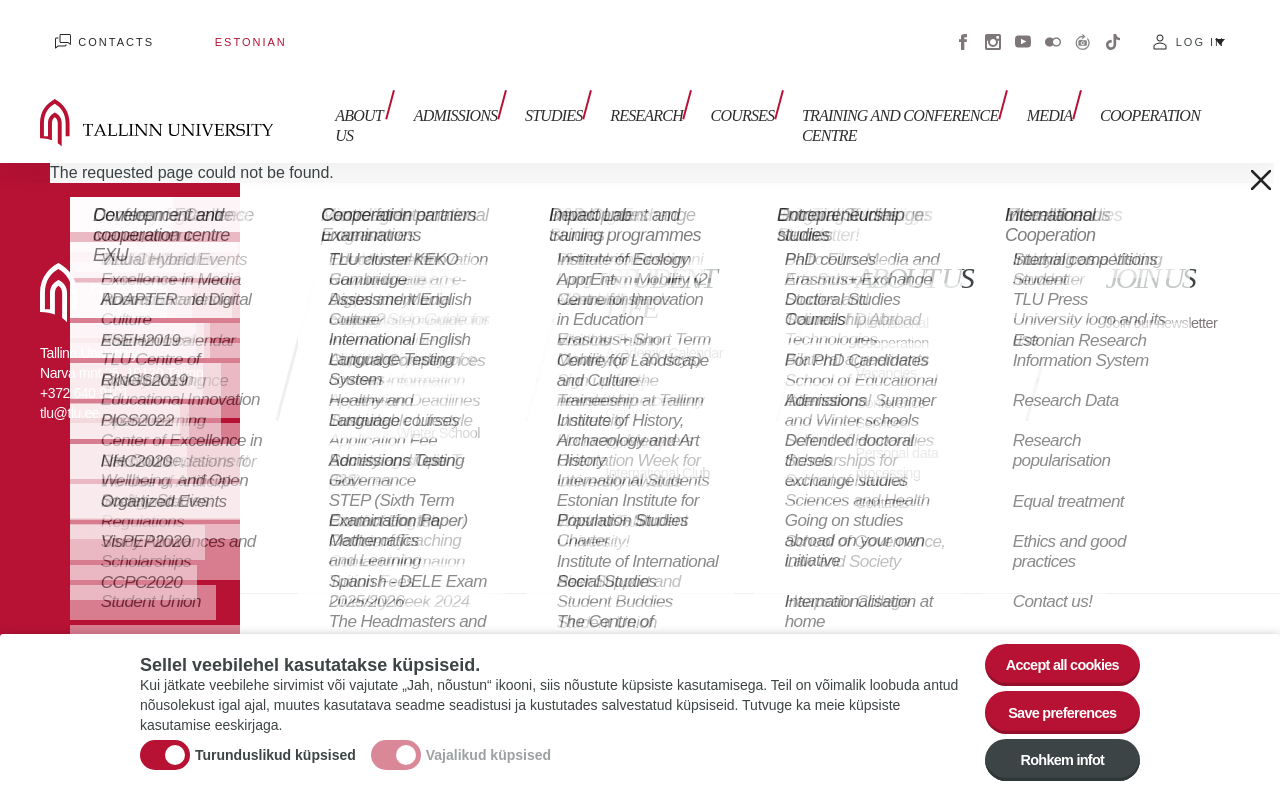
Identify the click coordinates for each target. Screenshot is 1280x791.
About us (343, 97)
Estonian (205, 30)
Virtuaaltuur (1083, 30)
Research (624, 87)
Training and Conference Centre (863, 97)
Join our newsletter (1140, 309)
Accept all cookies (1052, 647)
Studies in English (415, 299)
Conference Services (895, 389)
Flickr (1053, 30)
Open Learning (405, 329)
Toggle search (1250, 100)
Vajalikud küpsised (488, 746)
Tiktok (1113, 30)
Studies (540, 87)
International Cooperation (897, 309)
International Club (664, 469)
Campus (634, 409)
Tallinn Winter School (400, 419)
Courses (713, 87)
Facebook (963, 30)
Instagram (993, 30)
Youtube (1023, 30)
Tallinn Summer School (407, 369)
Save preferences (1053, 702)
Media (1057, 87)
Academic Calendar (639, 339)
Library (628, 379)
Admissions (449, 87)
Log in (1200, 30)
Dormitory (638, 439)
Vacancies (890, 349)
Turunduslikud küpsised (275, 746)
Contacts (101, 30)
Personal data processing (902, 439)
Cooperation (1150, 87)
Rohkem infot (1052, 757)
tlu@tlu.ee (69, 390)
